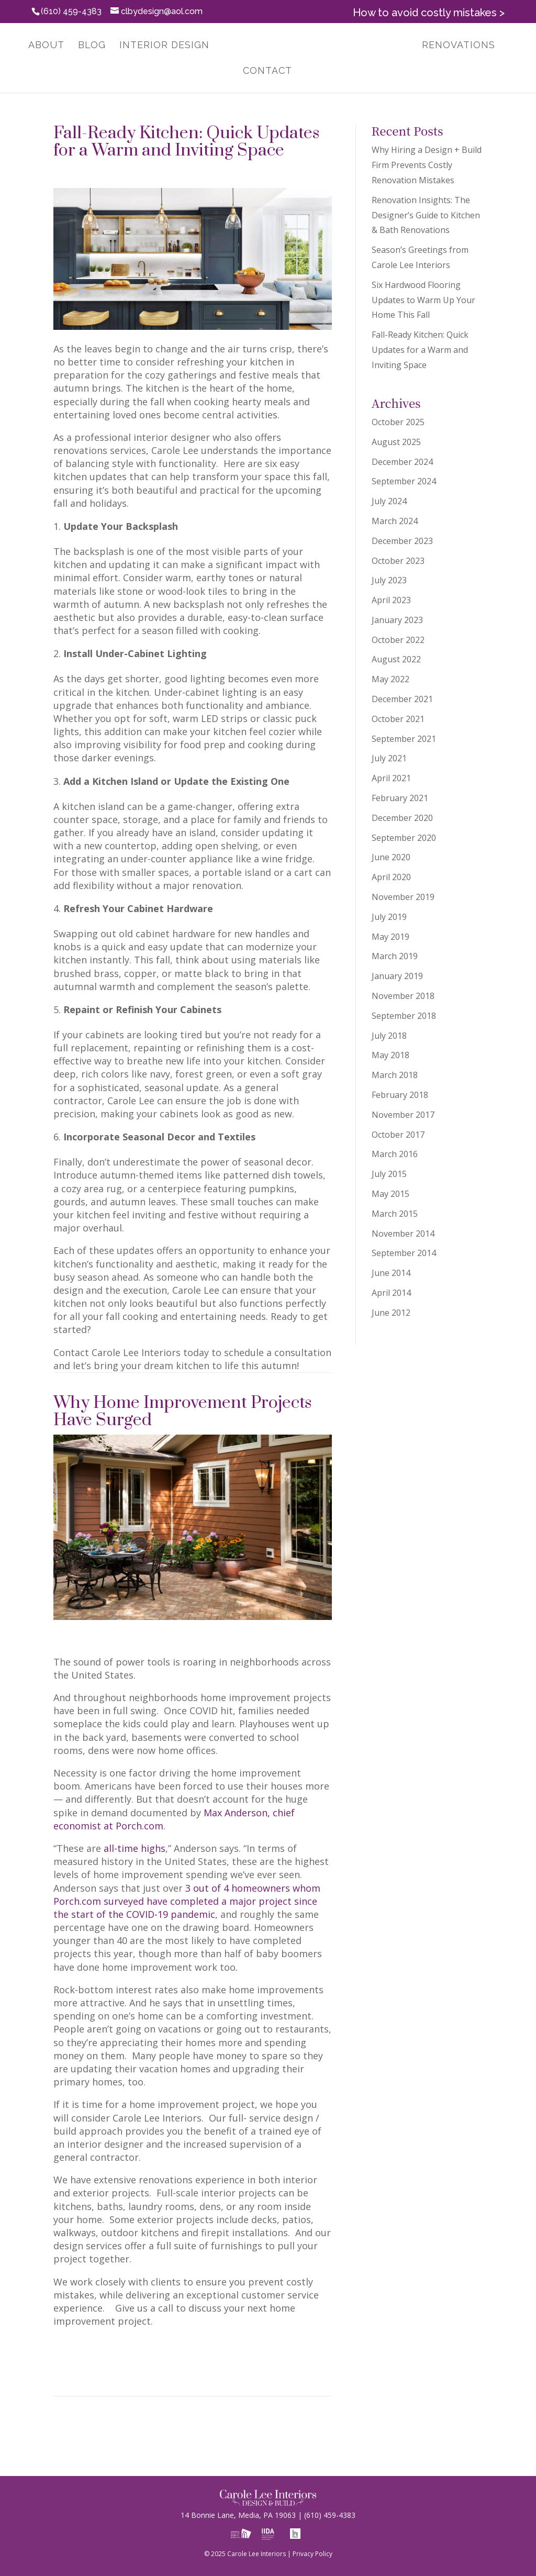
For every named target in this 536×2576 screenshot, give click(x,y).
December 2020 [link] (402, 818)
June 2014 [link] (391, 1273)
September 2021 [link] (404, 739)
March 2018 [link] (395, 1075)
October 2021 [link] (398, 719)
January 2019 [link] (397, 976)
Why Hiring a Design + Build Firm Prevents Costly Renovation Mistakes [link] (427, 165)
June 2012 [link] (391, 1312)
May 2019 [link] (390, 936)
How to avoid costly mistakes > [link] (429, 12)
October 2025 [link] (398, 422)
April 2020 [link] (391, 877)
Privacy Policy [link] (312, 2553)
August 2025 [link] (396, 442)
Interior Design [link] (159, 45)
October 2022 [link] (398, 640)
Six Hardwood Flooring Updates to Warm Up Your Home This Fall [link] (423, 300)
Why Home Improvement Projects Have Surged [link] (182, 1411)
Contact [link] (267, 71)
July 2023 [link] (389, 580)
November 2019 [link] (403, 897)
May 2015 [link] (390, 1194)
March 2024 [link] (395, 521)
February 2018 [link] (400, 1095)
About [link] (41, 45)
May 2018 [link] (390, 1055)
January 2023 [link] (397, 620)
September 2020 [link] (404, 837)
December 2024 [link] (402, 462)
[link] (315, 45)
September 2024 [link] (404, 481)
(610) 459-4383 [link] (324, 2515)
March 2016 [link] (395, 1154)
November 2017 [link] (403, 1114)
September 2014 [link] (404, 1253)
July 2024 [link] (389, 501)
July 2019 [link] (389, 917)
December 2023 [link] (402, 541)
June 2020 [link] (391, 857)
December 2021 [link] (402, 699)
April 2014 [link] (391, 1292)
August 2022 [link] (396, 659)
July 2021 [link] (389, 758)
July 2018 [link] (389, 1035)
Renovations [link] (463, 45)
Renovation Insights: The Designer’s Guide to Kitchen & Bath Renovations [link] (426, 215)
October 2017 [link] (398, 1134)
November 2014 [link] (403, 1233)
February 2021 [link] (400, 798)
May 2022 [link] (390, 679)
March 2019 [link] (395, 956)
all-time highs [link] (134, 1848)
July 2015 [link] (389, 1174)
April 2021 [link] (391, 778)
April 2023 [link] (391, 600)
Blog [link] (86, 45)
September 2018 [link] (404, 1015)
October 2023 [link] (398, 561)
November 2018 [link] (403, 996)
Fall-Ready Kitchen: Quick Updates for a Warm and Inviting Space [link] (186, 142)
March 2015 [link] (395, 1213)
